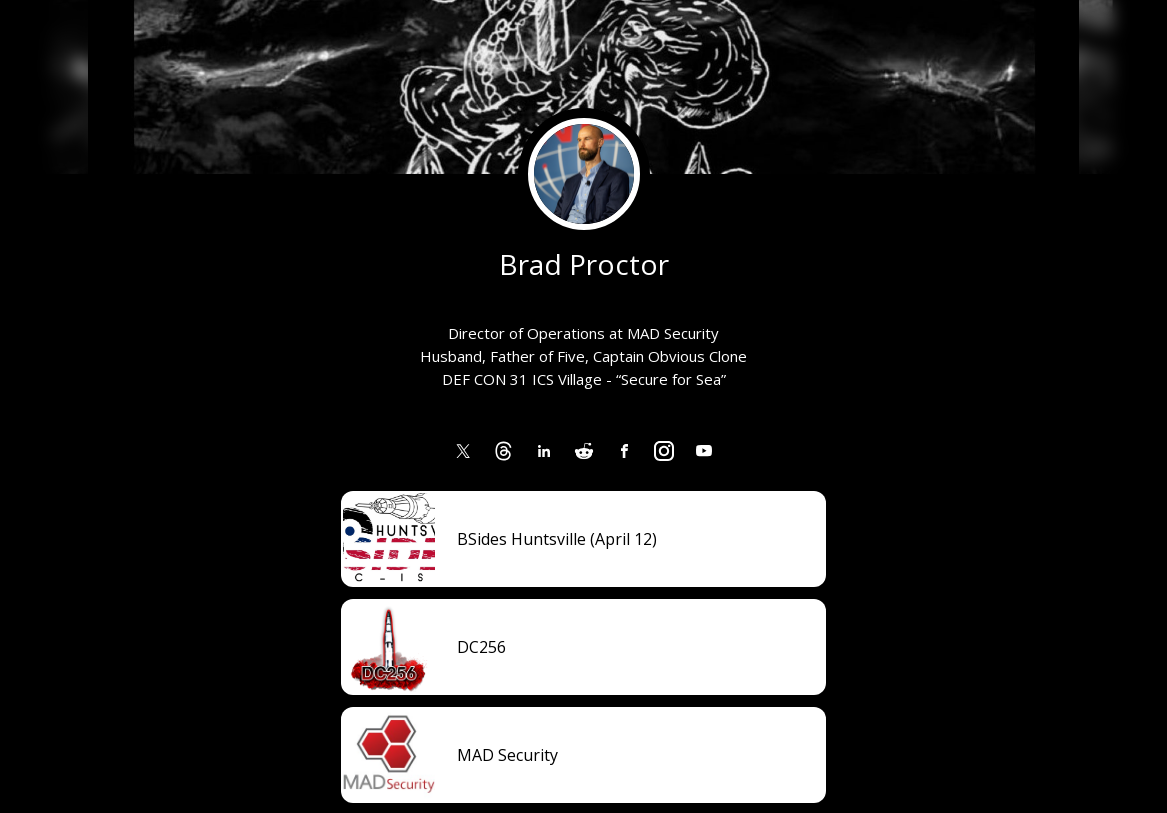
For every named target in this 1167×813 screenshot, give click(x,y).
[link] (464, 451)
